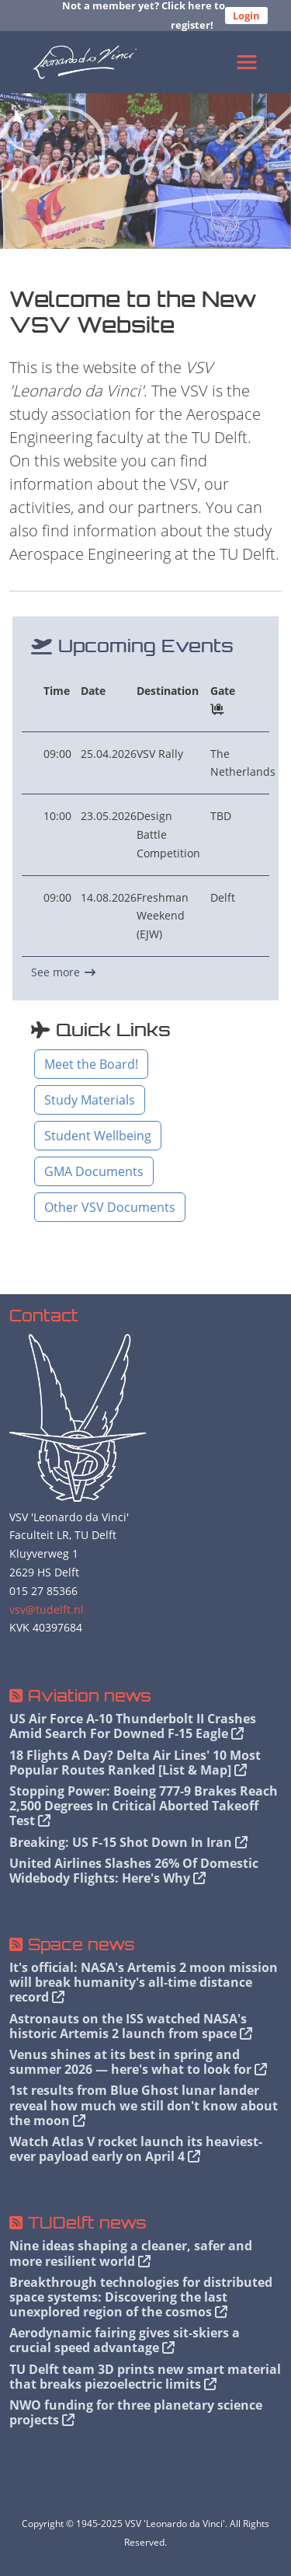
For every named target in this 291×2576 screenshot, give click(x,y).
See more (63, 972)
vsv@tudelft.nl (46, 1609)
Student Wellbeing (97, 1135)
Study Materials (89, 1099)
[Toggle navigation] (246, 62)
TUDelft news (87, 2222)
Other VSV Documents (109, 1207)
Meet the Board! (91, 1064)
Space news (81, 1944)
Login (246, 16)
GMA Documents (94, 1171)
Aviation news (89, 1695)
